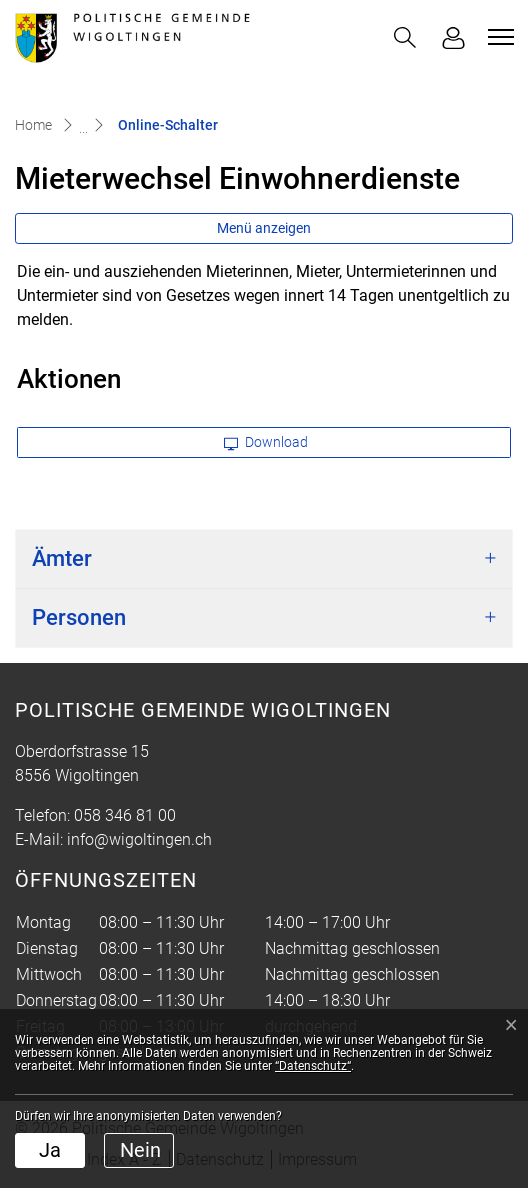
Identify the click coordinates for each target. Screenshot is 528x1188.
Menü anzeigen (264, 228)
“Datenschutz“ (313, 1066)
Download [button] (266, 442)
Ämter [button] (62, 558)
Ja (50, 1150)
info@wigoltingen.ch (139, 839)
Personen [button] (79, 617)
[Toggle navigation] (498, 37)
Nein (140, 1150)
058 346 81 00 (125, 815)
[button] (405, 37)
